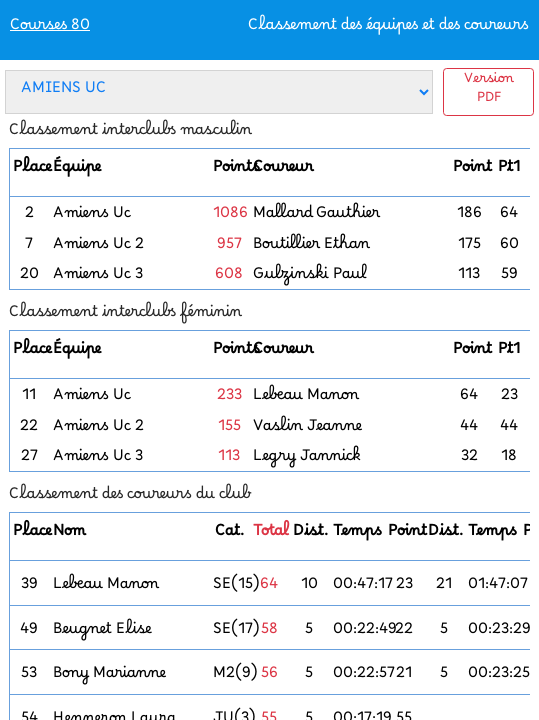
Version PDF (489, 91)
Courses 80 (50, 30)
